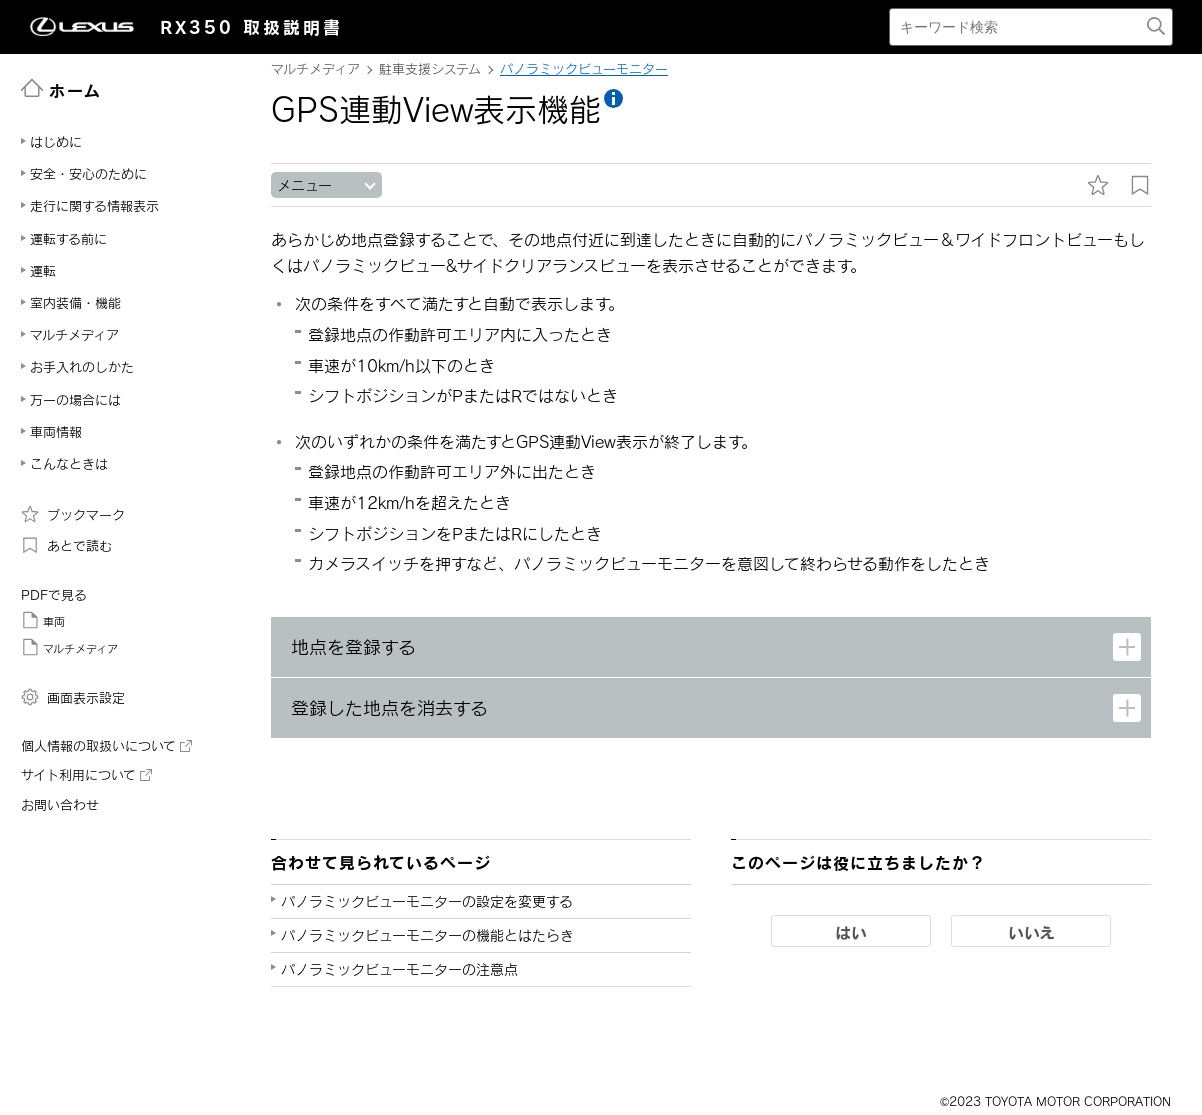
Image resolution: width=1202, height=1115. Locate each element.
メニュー (304, 185)
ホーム (61, 89)
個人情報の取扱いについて (106, 746)
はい (851, 932)
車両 (43, 620)
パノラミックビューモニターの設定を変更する (427, 901)
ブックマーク (73, 514)
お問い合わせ (60, 805)
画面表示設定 (73, 697)
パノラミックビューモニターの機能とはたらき (427, 935)
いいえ (1031, 932)
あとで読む (66, 545)
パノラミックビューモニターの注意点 (399, 969)
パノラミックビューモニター (584, 69)
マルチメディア (69, 647)
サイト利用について (86, 775)
